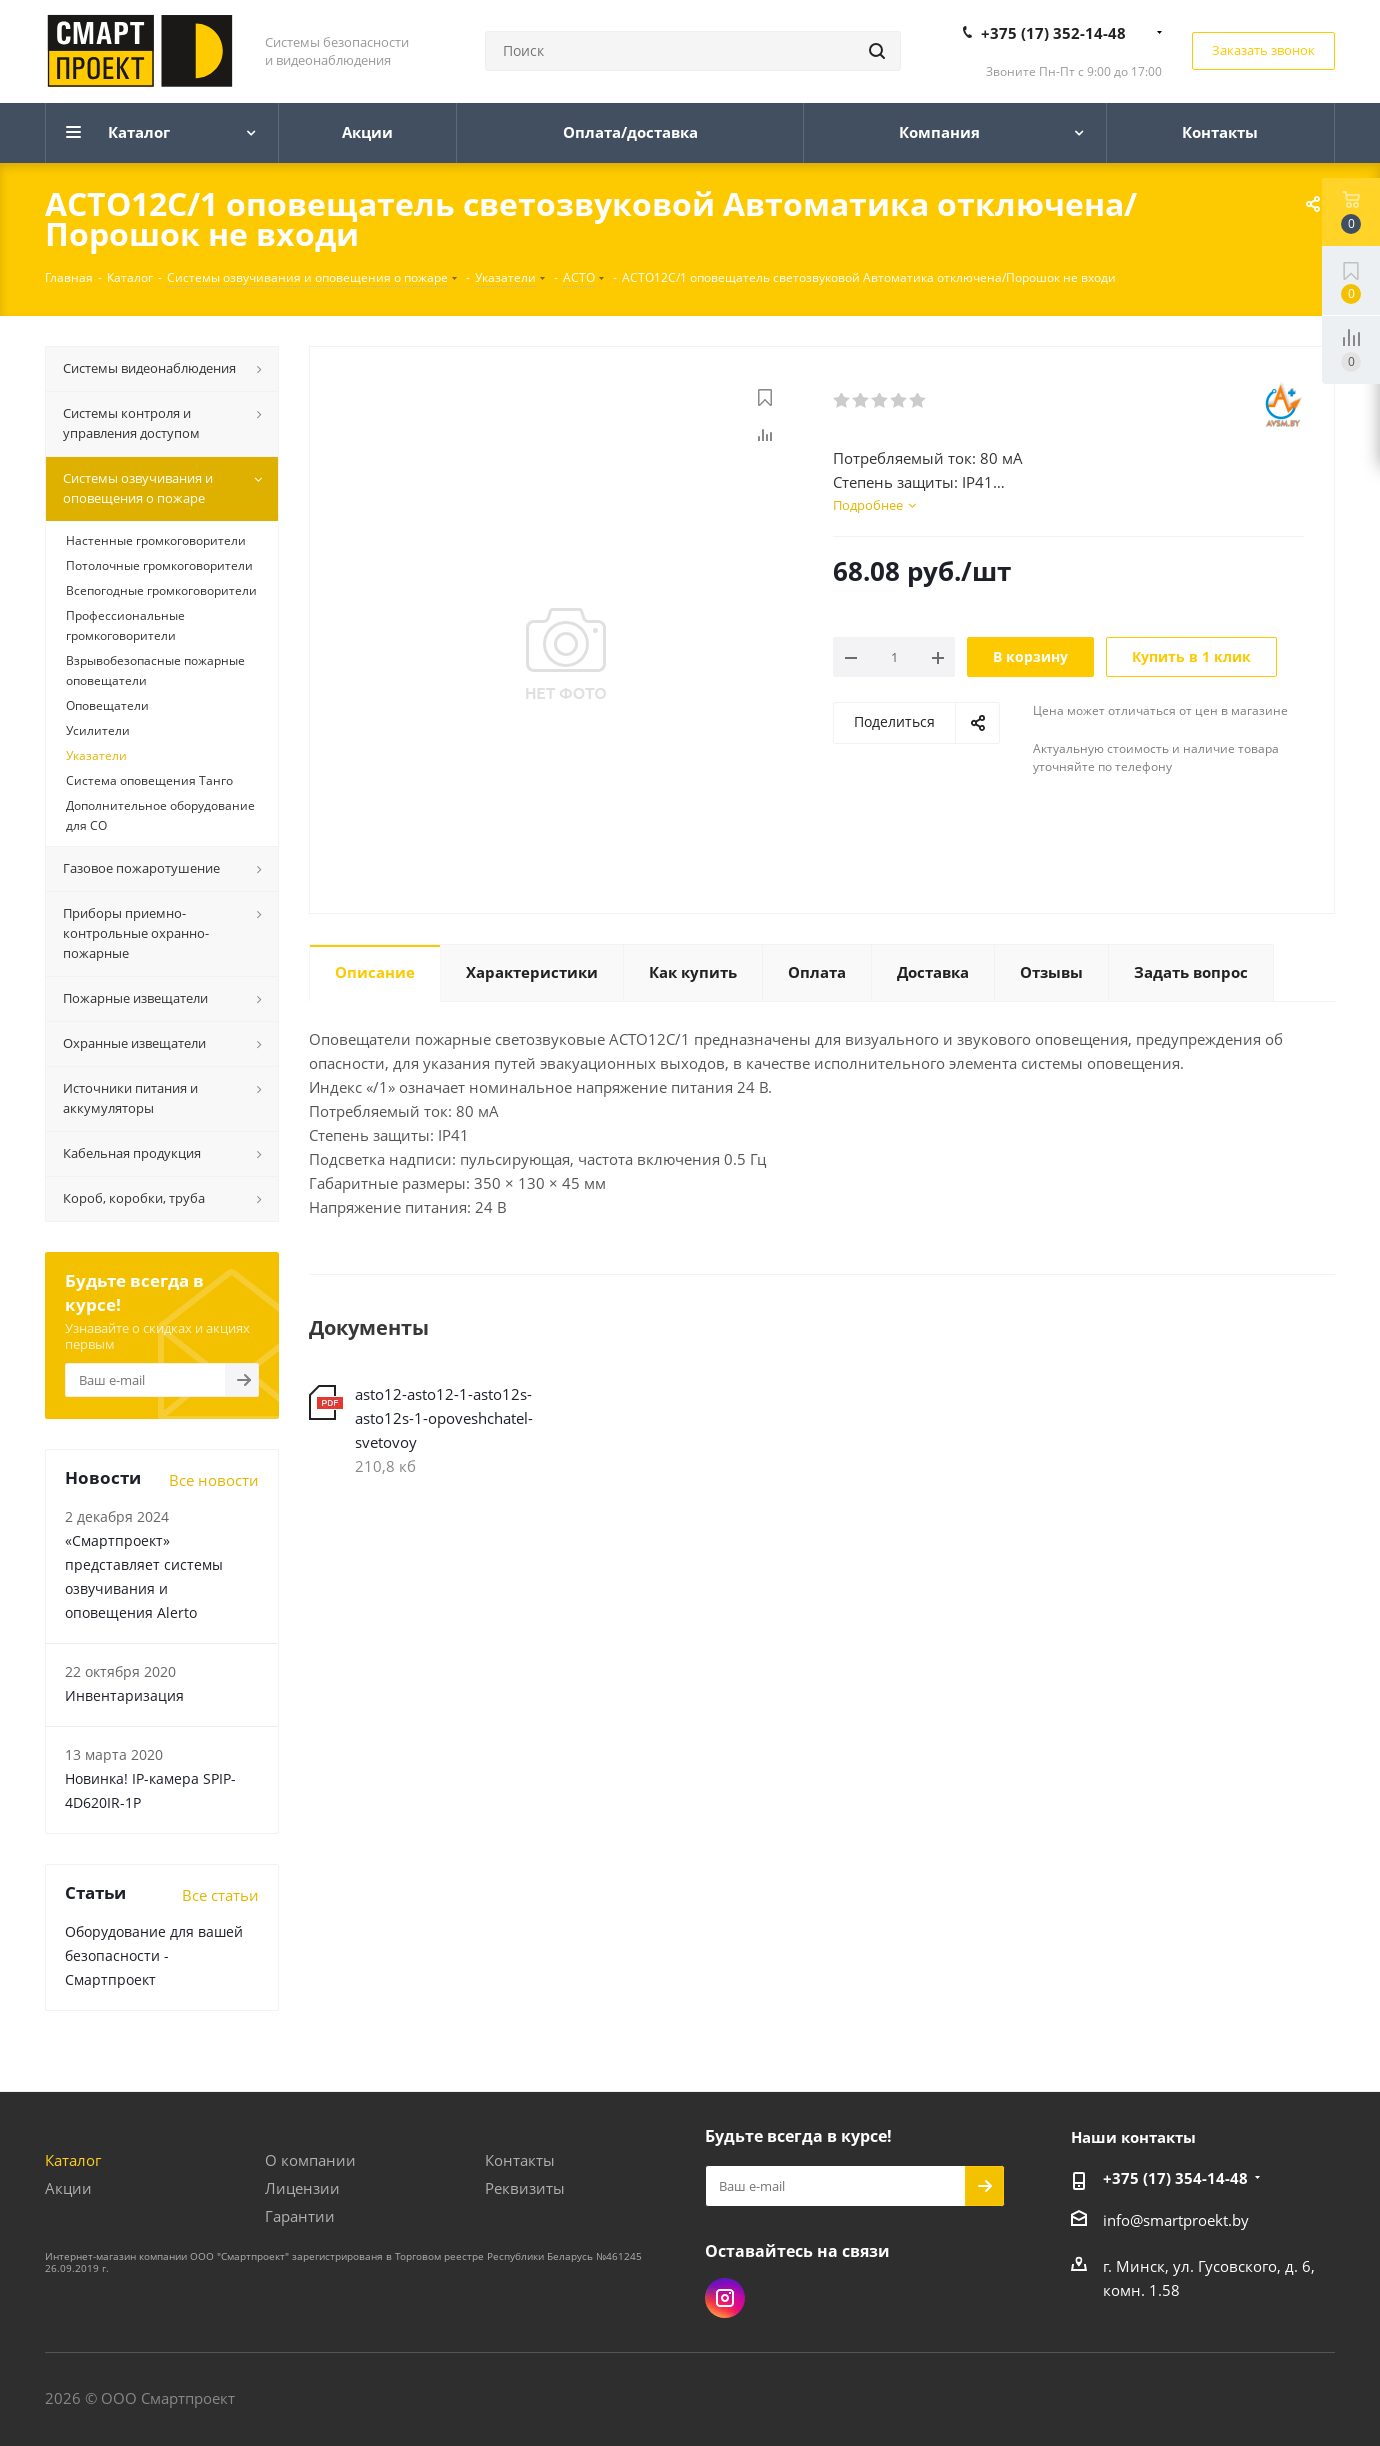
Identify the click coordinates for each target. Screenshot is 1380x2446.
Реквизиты (525, 2188)
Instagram (725, 2298)
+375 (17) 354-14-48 (1175, 2178)
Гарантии (300, 2216)
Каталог (73, 2160)
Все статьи (220, 1895)
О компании (310, 2160)
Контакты (520, 2160)
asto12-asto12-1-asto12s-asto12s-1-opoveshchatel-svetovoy (444, 1418)
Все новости (214, 1480)
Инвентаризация (124, 1695)
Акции (68, 2188)
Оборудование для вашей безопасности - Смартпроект (154, 1955)
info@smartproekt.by (1176, 2220)
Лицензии (302, 2188)
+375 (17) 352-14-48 (1053, 33)
